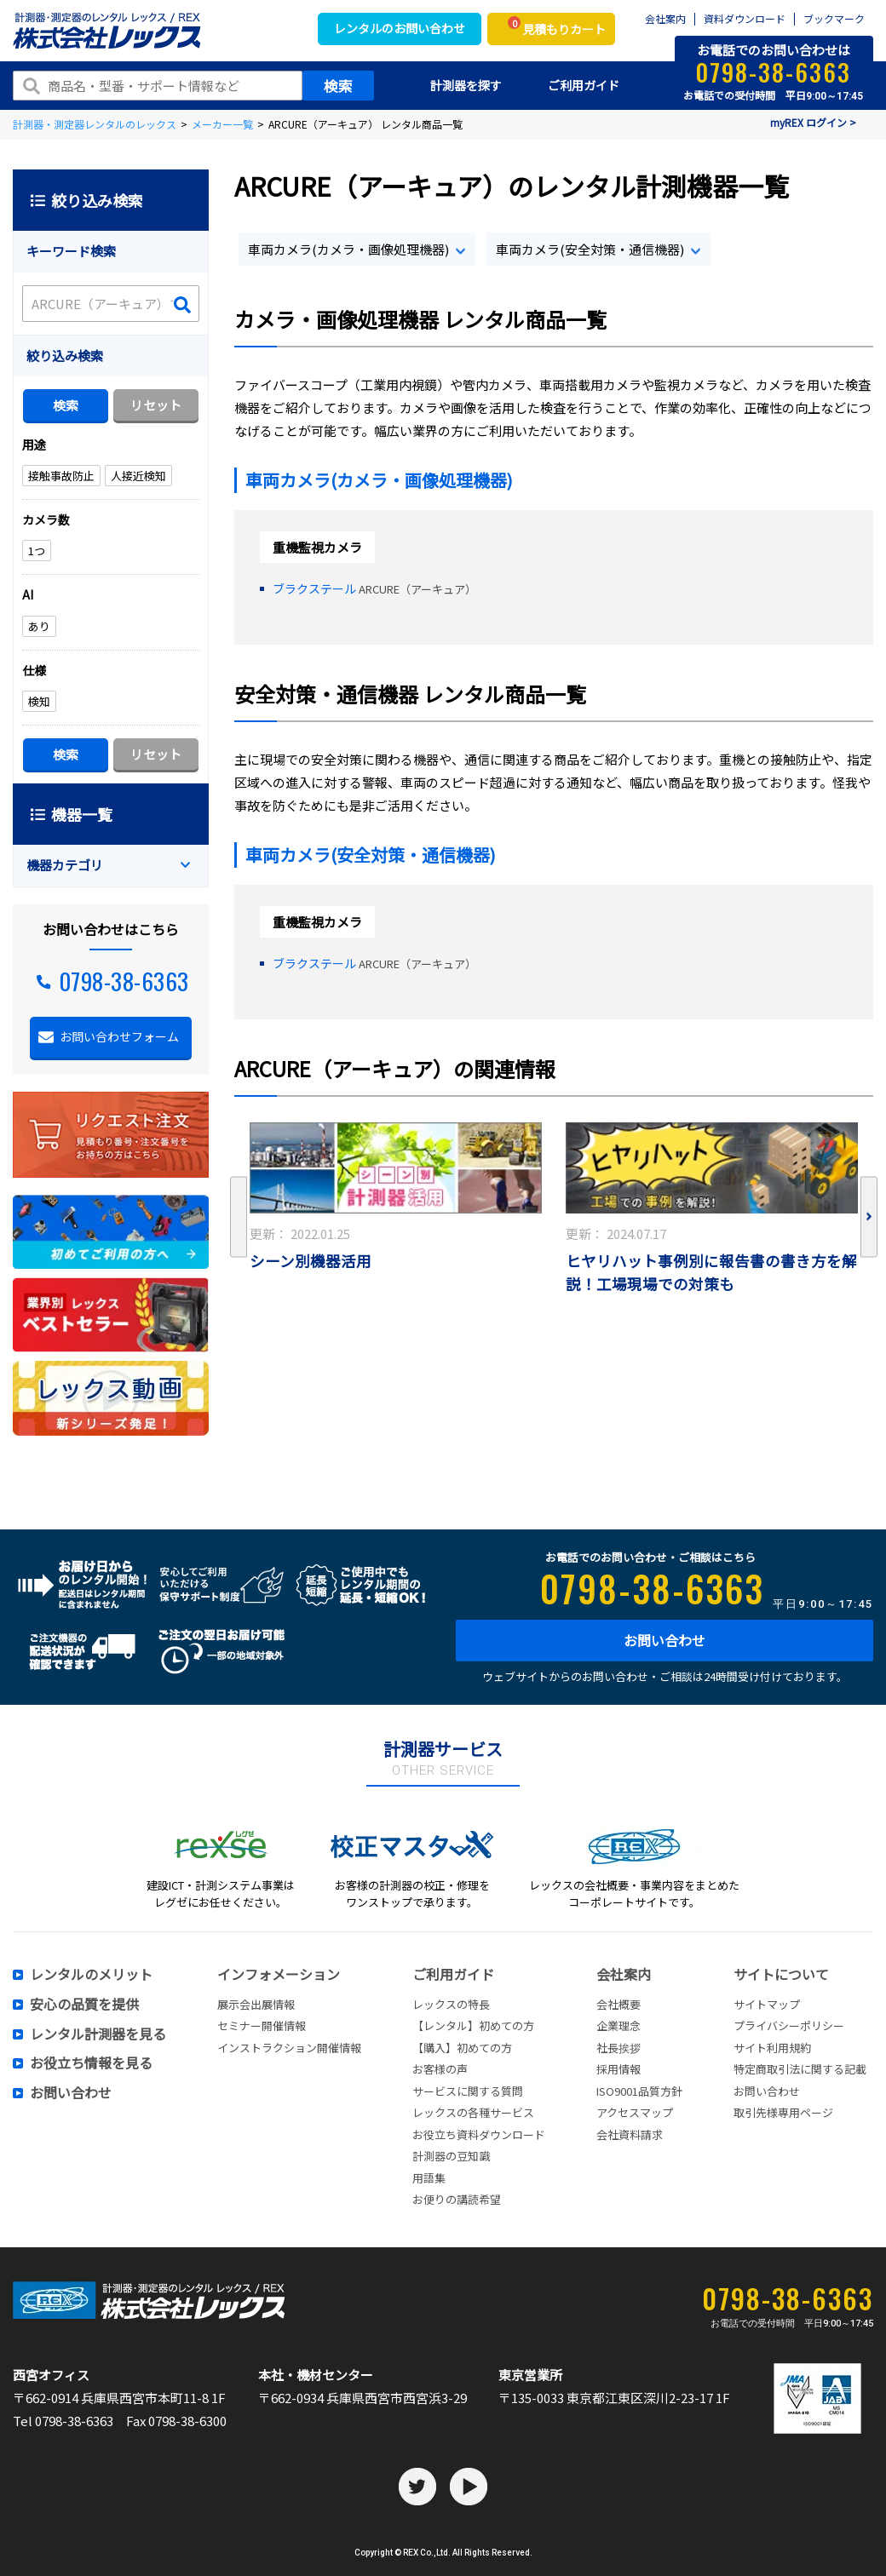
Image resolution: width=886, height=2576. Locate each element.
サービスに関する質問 (467, 2091)
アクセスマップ (634, 2112)
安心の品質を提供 (84, 2004)
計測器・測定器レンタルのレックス (94, 124)
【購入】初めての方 (462, 2048)
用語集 (429, 2178)
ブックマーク (834, 19)
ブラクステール (316, 588)
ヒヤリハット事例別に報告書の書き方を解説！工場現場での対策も (711, 1272)
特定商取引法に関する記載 (800, 2069)
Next (868, 1217)
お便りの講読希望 (456, 2199)
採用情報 (618, 2069)
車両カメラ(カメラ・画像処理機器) (348, 249)
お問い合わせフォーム (119, 1036)
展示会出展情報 (256, 2004)
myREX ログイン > (813, 122)
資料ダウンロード (744, 19)
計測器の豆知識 (451, 2156)
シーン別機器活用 (310, 1260)
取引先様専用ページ (783, 2112)
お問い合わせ (664, 1640)
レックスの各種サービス (473, 2112)
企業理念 (618, 2025)
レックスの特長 (451, 2004)
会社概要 (618, 2004)
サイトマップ (767, 2004)
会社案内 (665, 19)
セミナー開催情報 (261, 2025)
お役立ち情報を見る (91, 2063)
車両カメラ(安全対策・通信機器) (590, 249)
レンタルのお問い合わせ (399, 28)
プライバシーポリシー (789, 2025)
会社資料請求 (629, 2134)
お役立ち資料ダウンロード (478, 2134)
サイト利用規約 (772, 2048)
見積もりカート (557, 27)
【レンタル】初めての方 (473, 2025)
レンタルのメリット (91, 1974)
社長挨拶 (618, 2048)
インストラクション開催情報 (289, 2048)
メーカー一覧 (222, 124)
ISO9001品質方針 (639, 2091)
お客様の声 (440, 2069)
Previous (238, 1217)
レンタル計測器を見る (98, 2034)
